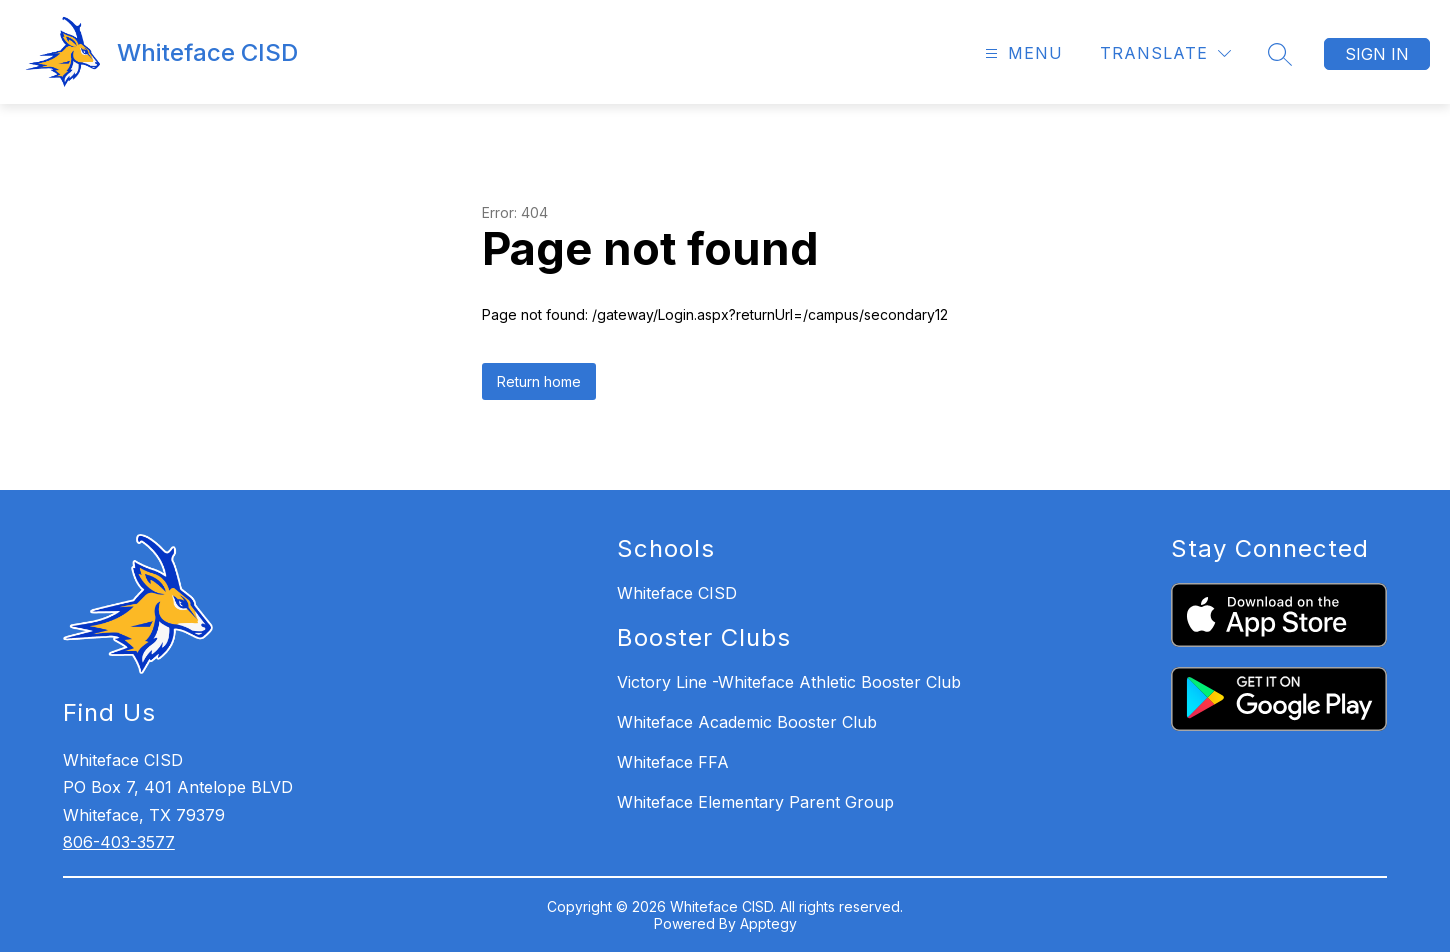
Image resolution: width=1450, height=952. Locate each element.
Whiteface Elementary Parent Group (755, 802)
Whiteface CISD (677, 593)
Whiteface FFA (673, 762)
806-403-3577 (119, 842)
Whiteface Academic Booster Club (747, 722)
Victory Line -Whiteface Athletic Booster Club (789, 682)
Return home (539, 381)
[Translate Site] (1165, 53)
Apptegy (768, 923)
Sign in (1377, 54)
